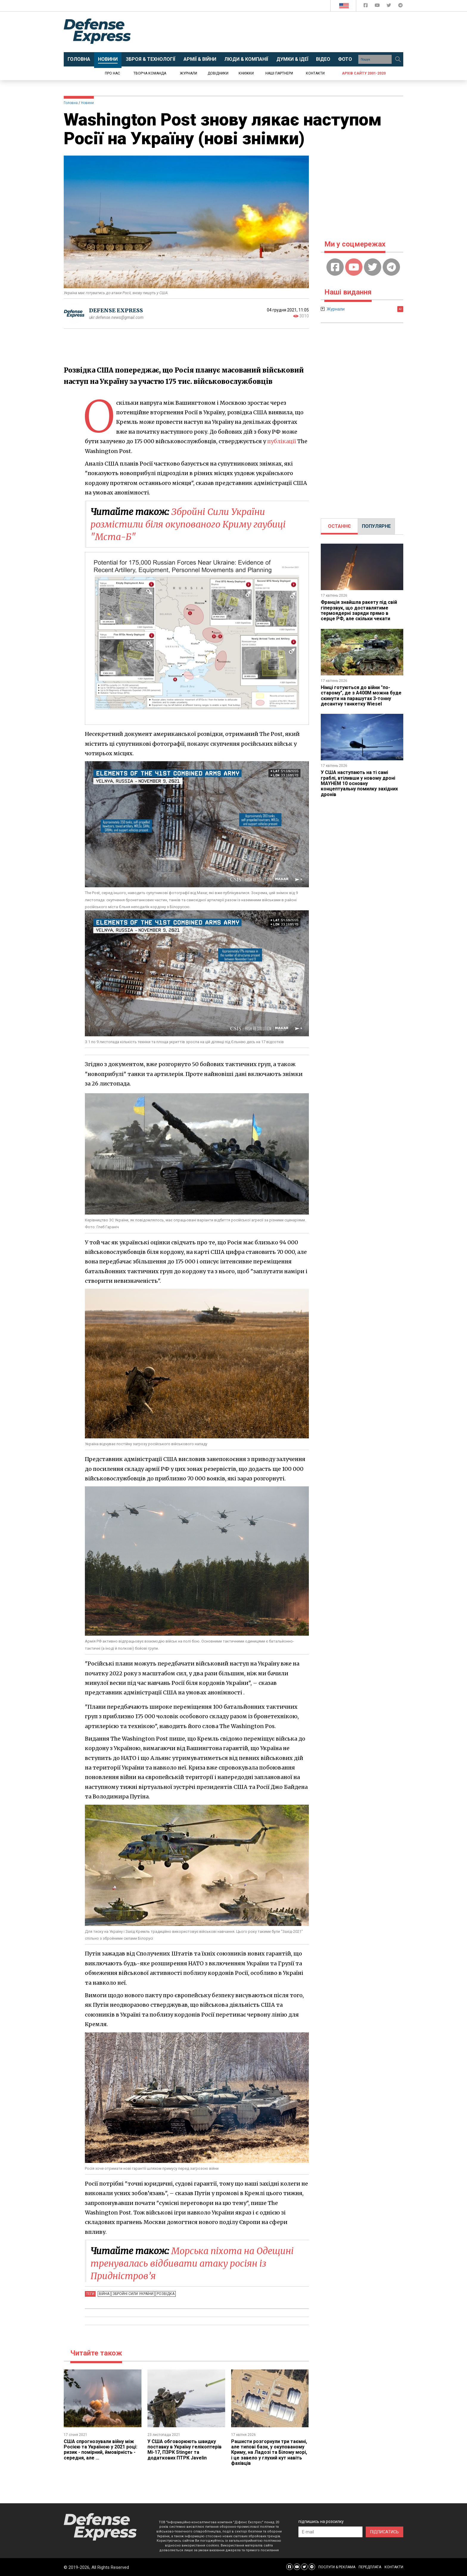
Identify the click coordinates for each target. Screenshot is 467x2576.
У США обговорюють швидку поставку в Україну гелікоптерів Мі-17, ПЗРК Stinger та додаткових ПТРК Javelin (184, 2450)
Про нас (112, 73)
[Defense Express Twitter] (389, 6)
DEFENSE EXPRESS (116, 310)
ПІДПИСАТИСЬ (384, 2532)
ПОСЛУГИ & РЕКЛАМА (336, 2567)
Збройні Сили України (133, 2294)
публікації (281, 441)
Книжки (246, 73)
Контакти (315, 73)
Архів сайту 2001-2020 (364, 73)
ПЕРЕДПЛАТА (370, 2567)
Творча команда (149, 73)
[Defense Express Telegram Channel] (400, 6)
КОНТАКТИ (394, 2567)
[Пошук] (398, 59)
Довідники (218, 73)
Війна (104, 2294)
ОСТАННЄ (339, 526)
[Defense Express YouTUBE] (377, 6)
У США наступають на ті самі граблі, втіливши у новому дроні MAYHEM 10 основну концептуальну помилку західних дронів (359, 783)
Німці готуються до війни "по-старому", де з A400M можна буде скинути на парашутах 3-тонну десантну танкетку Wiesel (361, 696)
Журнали (188, 73)
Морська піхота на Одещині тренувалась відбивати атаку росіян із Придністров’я (192, 2263)
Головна (71, 103)
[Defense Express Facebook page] (366, 6)
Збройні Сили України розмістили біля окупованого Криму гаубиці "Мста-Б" (188, 524)
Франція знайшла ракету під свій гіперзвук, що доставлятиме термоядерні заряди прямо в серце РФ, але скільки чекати (359, 610)
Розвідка (166, 2294)
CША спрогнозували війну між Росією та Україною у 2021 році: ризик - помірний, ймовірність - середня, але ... (100, 2450)
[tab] (339, 526)
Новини (87, 103)
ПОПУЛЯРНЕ (376, 526)
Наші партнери (279, 73)
